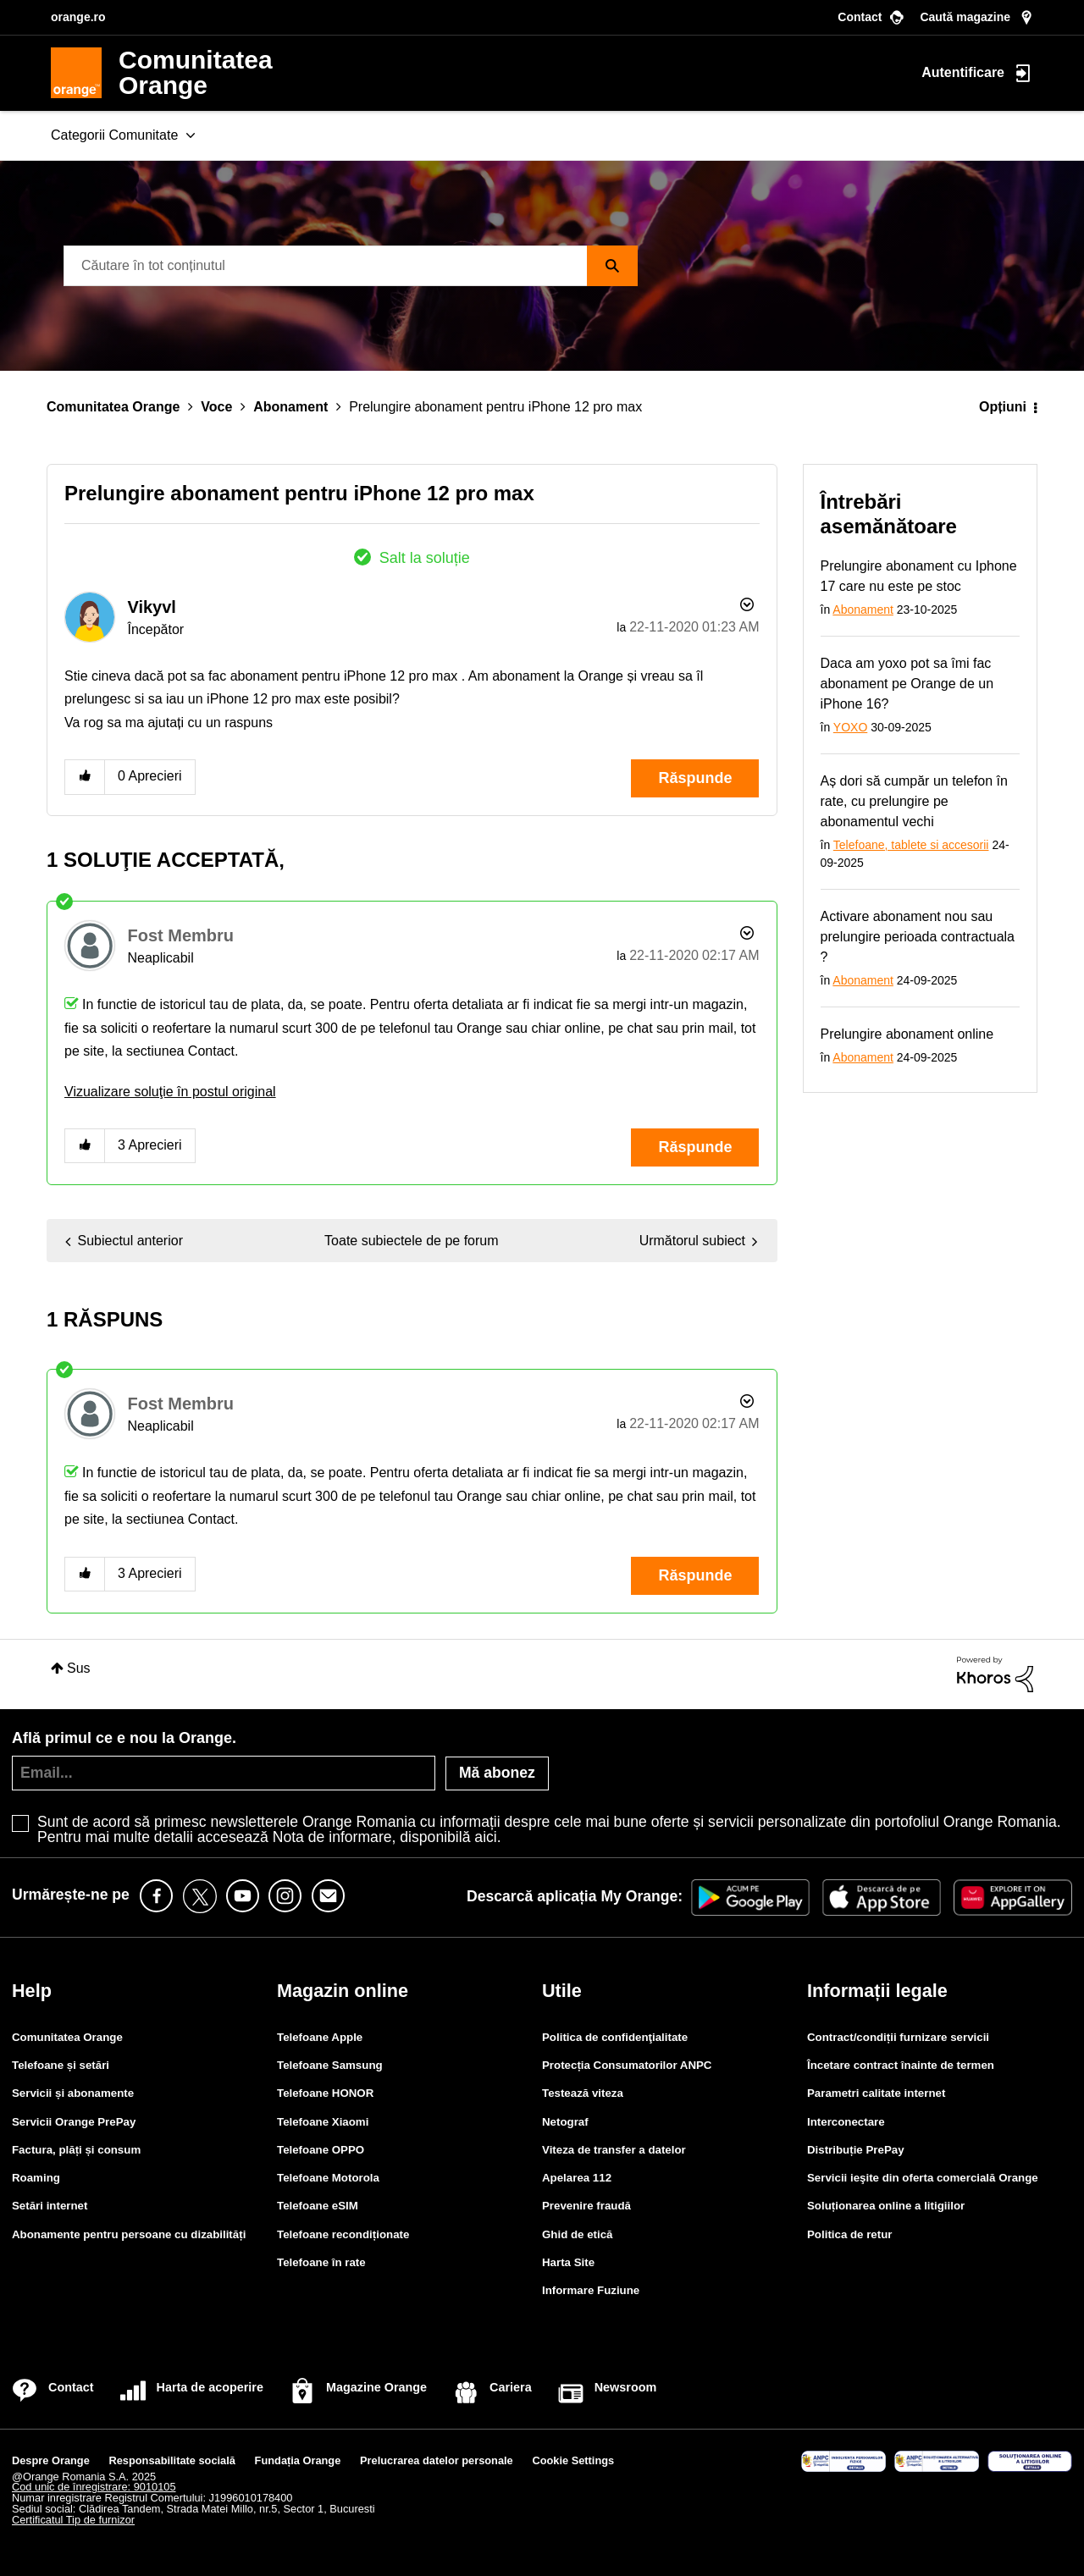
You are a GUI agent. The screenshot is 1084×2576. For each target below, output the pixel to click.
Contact (860, 17)
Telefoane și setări (60, 2065)
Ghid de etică (577, 2234)
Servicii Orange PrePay (74, 2121)
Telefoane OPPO (320, 2149)
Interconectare (846, 2121)
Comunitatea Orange (113, 407)
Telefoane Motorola (328, 2177)
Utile (562, 1990)
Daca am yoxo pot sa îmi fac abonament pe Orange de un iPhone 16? (907, 683)
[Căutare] (351, 265)
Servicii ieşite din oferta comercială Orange (922, 2177)
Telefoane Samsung (330, 2065)
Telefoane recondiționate (343, 2234)
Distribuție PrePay (855, 2149)
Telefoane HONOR (325, 2093)
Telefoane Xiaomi (322, 2121)
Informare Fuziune (590, 2290)
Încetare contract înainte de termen (900, 2065)
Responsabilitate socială (172, 2460)
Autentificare (962, 71)
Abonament (290, 407)
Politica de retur (850, 2234)
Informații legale (877, 1990)
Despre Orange (51, 2460)
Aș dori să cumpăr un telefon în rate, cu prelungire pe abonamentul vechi (914, 801)
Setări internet (49, 2205)
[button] (85, 776)
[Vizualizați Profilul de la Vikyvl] (151, 607)
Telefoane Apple (319, 2037)
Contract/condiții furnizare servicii (898, 2037)
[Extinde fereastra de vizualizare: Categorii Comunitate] (190, 136)
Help (32, 1990)
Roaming (36, 2177)
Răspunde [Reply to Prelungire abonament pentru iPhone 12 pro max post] (695, 777)
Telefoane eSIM (317, 2205)
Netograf (565, 2121)
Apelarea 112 (576, 2177)
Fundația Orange (298, 2460)
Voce (216, 407)
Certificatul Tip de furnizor (73, 2519)
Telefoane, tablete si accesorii (911, 845)
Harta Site (568, 2262)
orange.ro (78, 17)
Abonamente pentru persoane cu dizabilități (129, 2234)
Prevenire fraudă (586, 2205)
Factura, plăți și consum (76, 2149)
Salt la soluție (424, 557)
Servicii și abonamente (73, 2093)
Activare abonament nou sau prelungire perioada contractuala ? (918, 936)
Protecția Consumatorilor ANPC (626, 2065)
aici (485, 1837)
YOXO (850, 727)
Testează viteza (582, 2093)
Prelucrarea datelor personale (436, 2460)
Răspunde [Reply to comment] (695, 1147)
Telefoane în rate (321, 2262)
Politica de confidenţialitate (615, 2037)
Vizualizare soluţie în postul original (170, 1091)
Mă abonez (497, 1772)
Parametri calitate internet (876, 2093)
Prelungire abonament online (907, 1034)
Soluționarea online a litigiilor (886, 2205)
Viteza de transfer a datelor (614, 2149)
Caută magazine (965, 17)
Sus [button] (79, 1668)
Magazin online (342, 1990)
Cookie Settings (573, 2460)
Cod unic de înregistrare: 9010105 (94, 2486)
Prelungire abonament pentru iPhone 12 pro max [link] (495, 407)
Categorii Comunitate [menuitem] (114, 135)
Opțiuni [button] (1002, 407)
